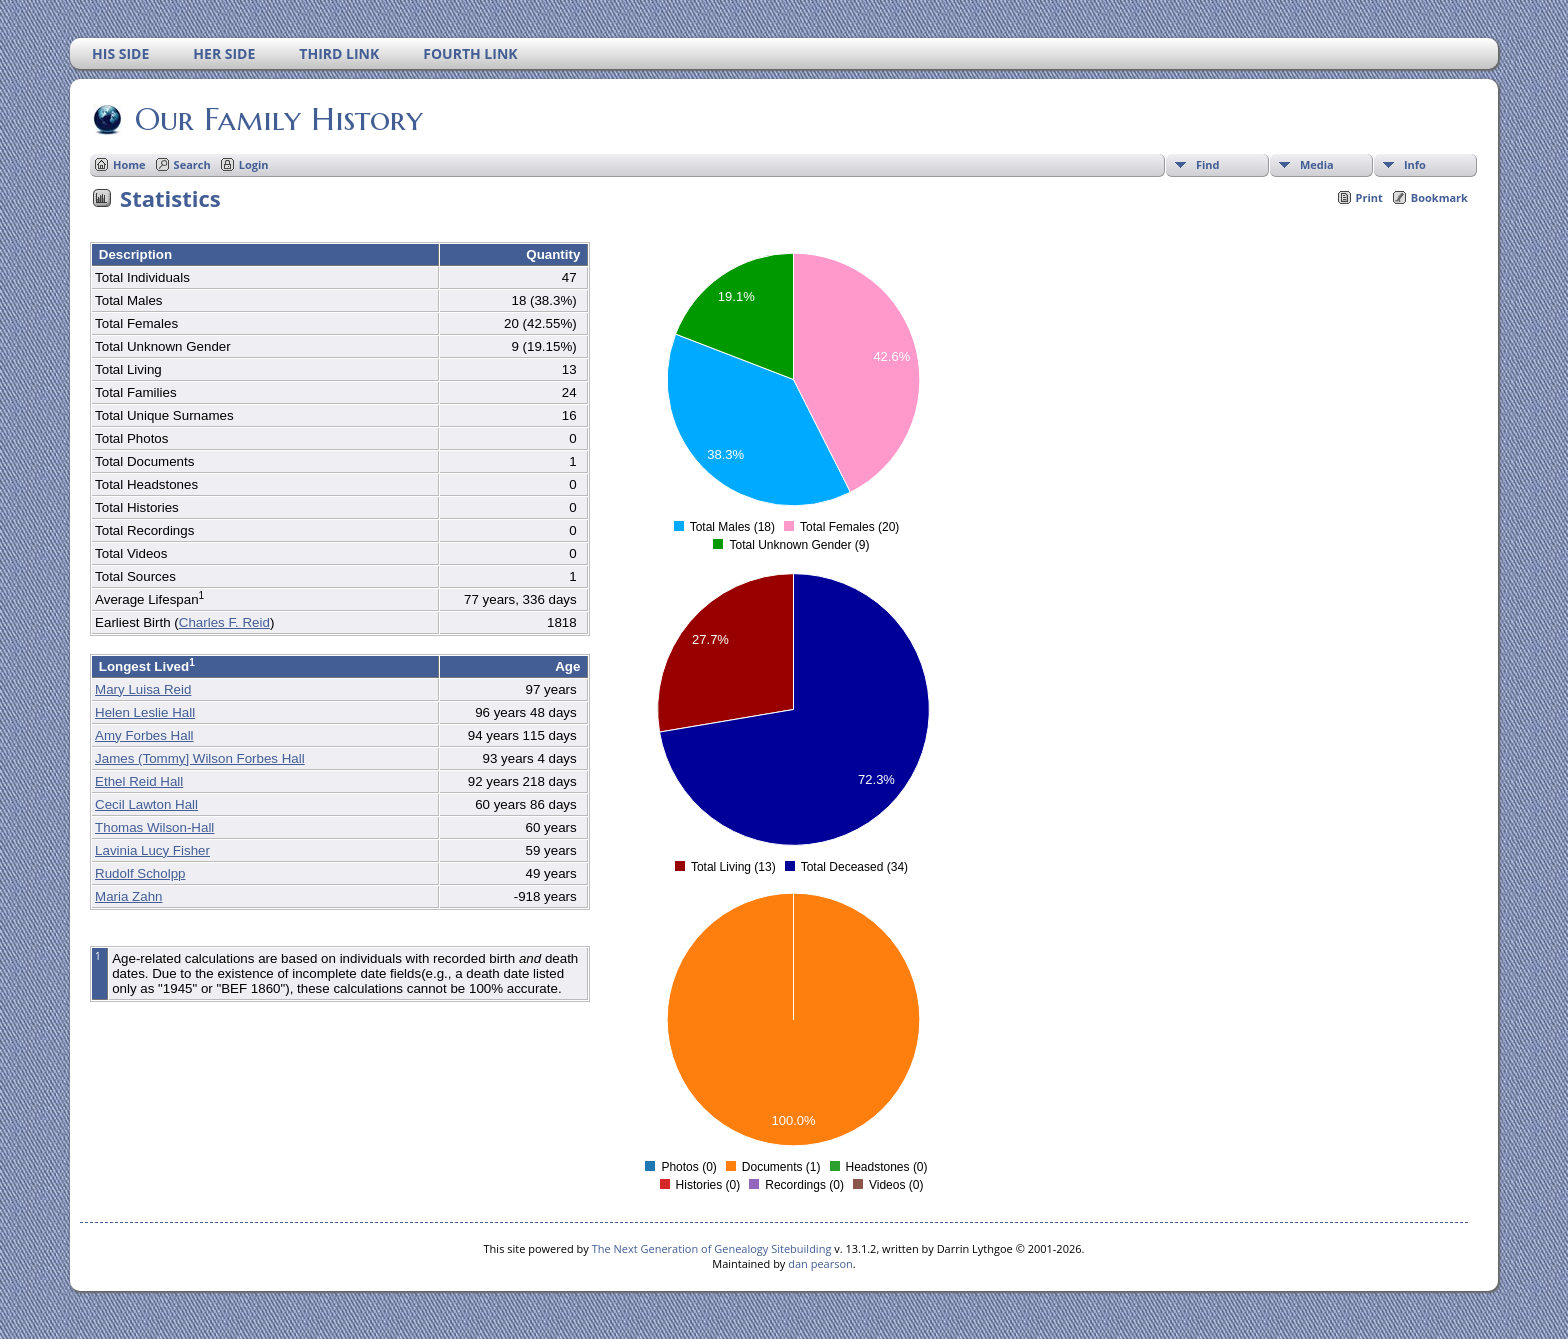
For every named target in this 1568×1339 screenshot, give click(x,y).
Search (192, 164)
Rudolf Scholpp (140, 873)
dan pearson (820, 1263)
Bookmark (1439, 197)
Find (1208, 164)
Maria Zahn (128, 896)
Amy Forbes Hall (144, 735)
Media (1317, 164)
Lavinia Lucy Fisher (152, 850)
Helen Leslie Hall (145, 712)
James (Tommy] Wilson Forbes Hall (200, 758)
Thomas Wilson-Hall (154, 827)
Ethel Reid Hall (139, 781)
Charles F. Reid (224, 622)
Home (129, 164)
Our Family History (277, 119)
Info (1415, 164)
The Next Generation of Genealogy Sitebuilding (712, 1248)
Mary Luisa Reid (143, 689)
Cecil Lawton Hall (146, 804)
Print (1369, 197)
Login (254, 164)
